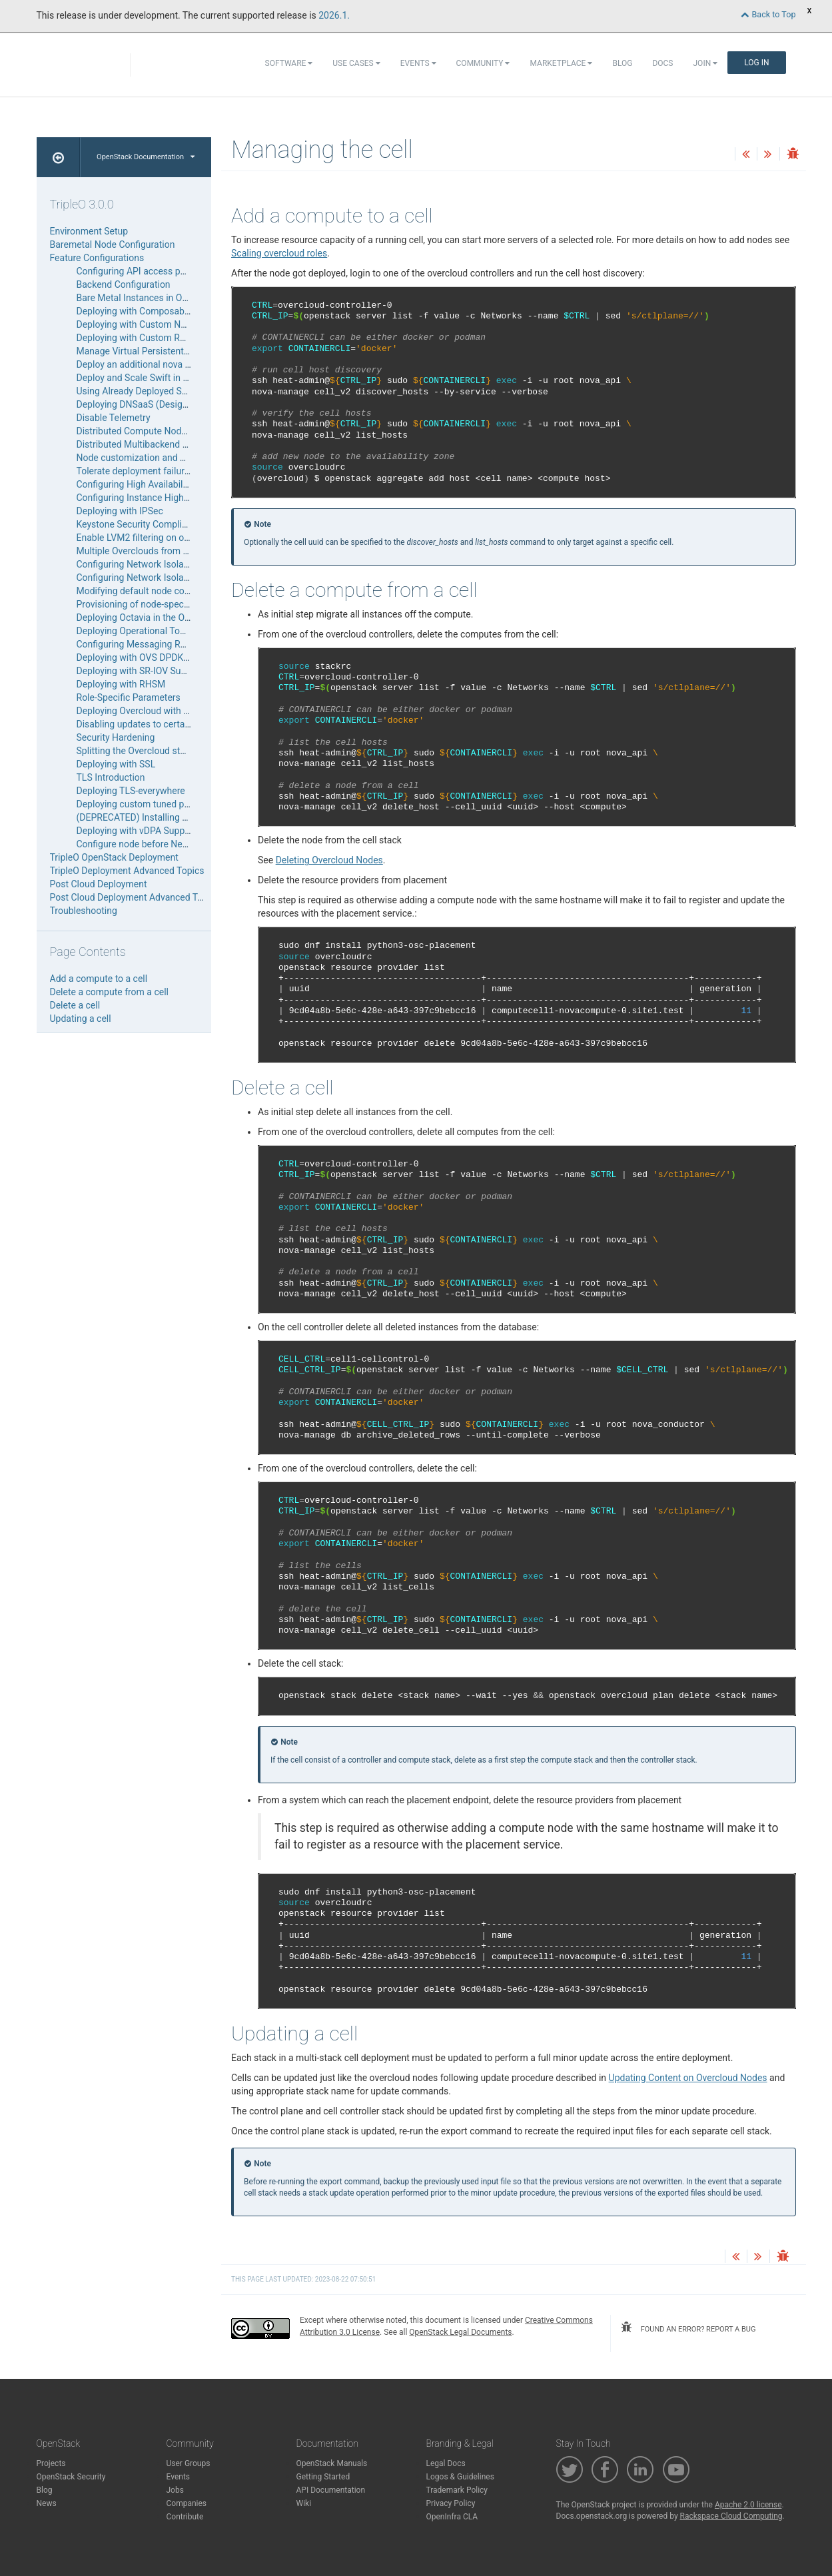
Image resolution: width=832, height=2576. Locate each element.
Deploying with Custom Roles (137, 337)
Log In (756, 62)
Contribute (185, 2516)
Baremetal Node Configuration (112, 244)
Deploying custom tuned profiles (143, 804)
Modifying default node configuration (153, 591)
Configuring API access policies (142, 271)
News (47, 2503)
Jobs (175, 2490)
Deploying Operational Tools (135, 631)
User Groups (188, 2463)
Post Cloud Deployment (98, 884)
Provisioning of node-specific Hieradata (158, 604)
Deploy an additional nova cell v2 (144, 364)
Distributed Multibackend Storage (145, 444)
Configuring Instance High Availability (154, 497)
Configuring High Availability (135, 484)
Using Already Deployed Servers (142, 391)
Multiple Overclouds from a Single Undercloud (171, 551)
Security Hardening (116, 737)
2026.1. (334, 15)
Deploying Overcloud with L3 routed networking (174, 710)
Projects (51, 2463)
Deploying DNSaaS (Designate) (140, 404)
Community (483, 63)
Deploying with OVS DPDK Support (148, 657)
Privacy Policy (451, 2503)
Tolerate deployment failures (136, 471)
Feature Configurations (97, 257)
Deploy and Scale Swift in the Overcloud (158, 377)
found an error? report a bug (688, 2328)
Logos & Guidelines (460, 2476)
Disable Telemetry (114, 417)
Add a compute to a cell (99, 978)
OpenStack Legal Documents (460, 2332)
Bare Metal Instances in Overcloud (147, 297)
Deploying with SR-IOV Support (140, 670)
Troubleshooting (83, 910)
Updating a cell (80, 1018)
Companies (187, 2503)
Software (289, 63)
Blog (622, 63)
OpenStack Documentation (146, 157)
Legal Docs (446, 2463)
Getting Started (323, 2476)
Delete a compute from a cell (109, 992)
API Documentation (331, 2490)
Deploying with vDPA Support (137, 830)
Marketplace (561, 63)
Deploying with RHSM (121, 684)
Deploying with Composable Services (153, 311)
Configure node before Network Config (156, 844)
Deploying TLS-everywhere (131, 790)
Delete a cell (75, 1005)
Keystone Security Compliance (140, 524)
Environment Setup (89, 231)
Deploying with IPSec (120, 511)
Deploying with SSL (116, 764)
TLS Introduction (111, 777)
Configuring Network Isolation (138, 564)
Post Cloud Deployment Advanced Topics (135, 897)
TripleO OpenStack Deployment (114, 857)
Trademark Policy (457, 2490)
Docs (662, 63)
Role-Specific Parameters (129, 697)
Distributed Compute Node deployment (157, 431)
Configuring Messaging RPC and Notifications (171, 644)
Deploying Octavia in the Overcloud (148, 617)
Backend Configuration (124, 284)
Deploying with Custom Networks (145, 324)
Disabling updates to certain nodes (148, 724)
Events (418, 63)
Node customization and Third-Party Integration (175, 457)
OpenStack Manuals (332, 2463)
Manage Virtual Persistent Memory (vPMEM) (169, 351)
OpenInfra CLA (452, 2516)
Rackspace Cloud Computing (731, 2516)
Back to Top (768, 14)
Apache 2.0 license (748, 2504)
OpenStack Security (71, 2476)
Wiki (304, 2503)
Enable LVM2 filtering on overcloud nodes (162, 537)
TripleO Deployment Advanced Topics (127, 870)
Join (705, 63)
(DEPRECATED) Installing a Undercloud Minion (172, 817)
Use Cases (356, 63)
